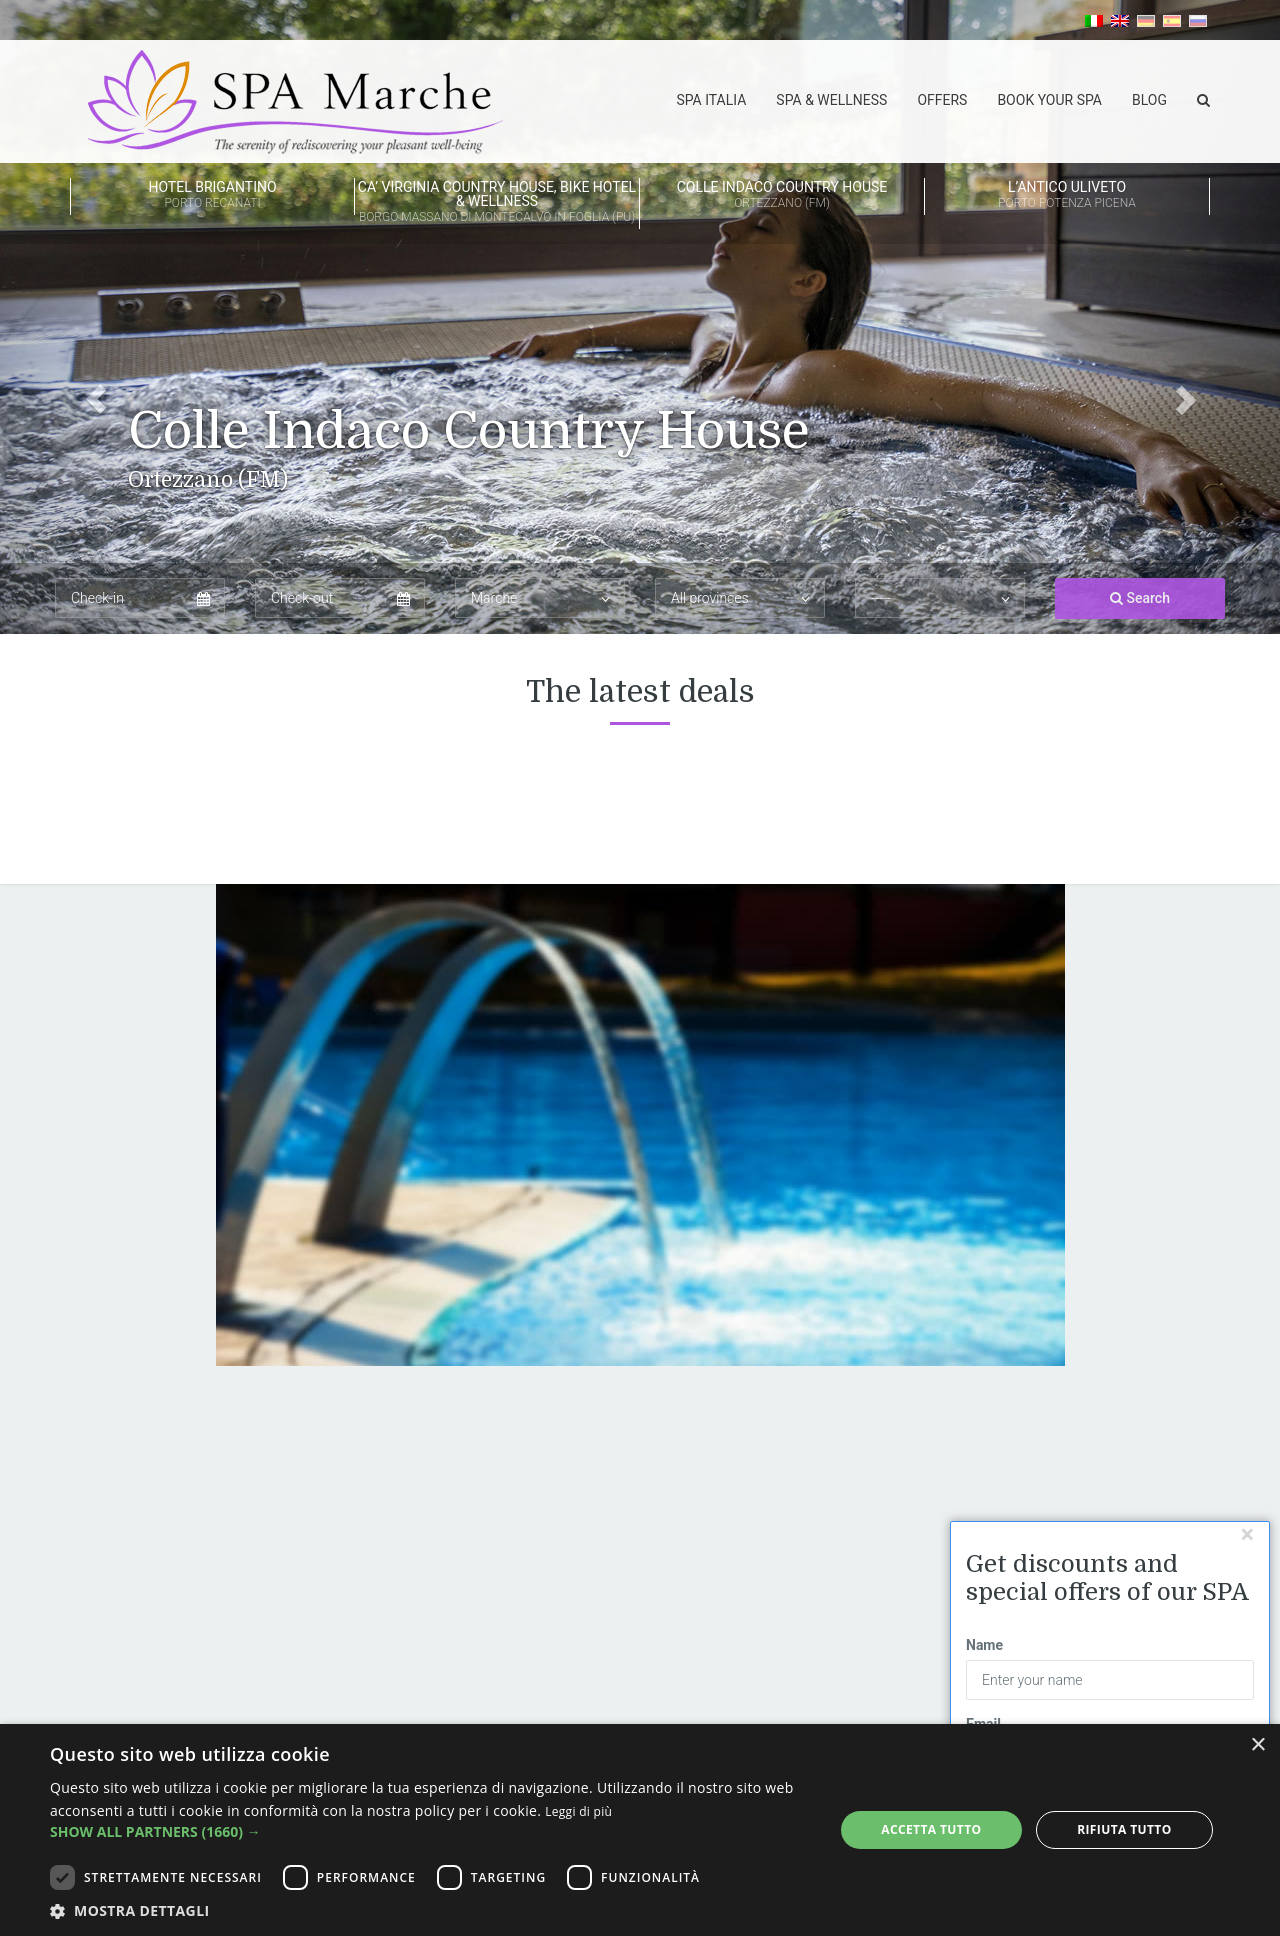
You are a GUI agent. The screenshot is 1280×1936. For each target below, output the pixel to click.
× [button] (1257, 1745)
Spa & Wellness (831, 100)
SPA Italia (711, 100)
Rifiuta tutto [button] (1124, 1829)
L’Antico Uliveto (1067, 196)
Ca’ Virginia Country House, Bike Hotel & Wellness (497, 203)
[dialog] (640, 1830)
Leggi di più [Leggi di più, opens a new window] (578, 1811)
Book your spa (1049, 100)
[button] (96, 317)
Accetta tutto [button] (931, 1829)
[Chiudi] (1247, 1534)
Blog (1149, 100)
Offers (942, 100)
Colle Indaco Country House (782, 196)
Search (1140, 599)
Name (984, 1646)
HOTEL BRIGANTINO (212, 196)
